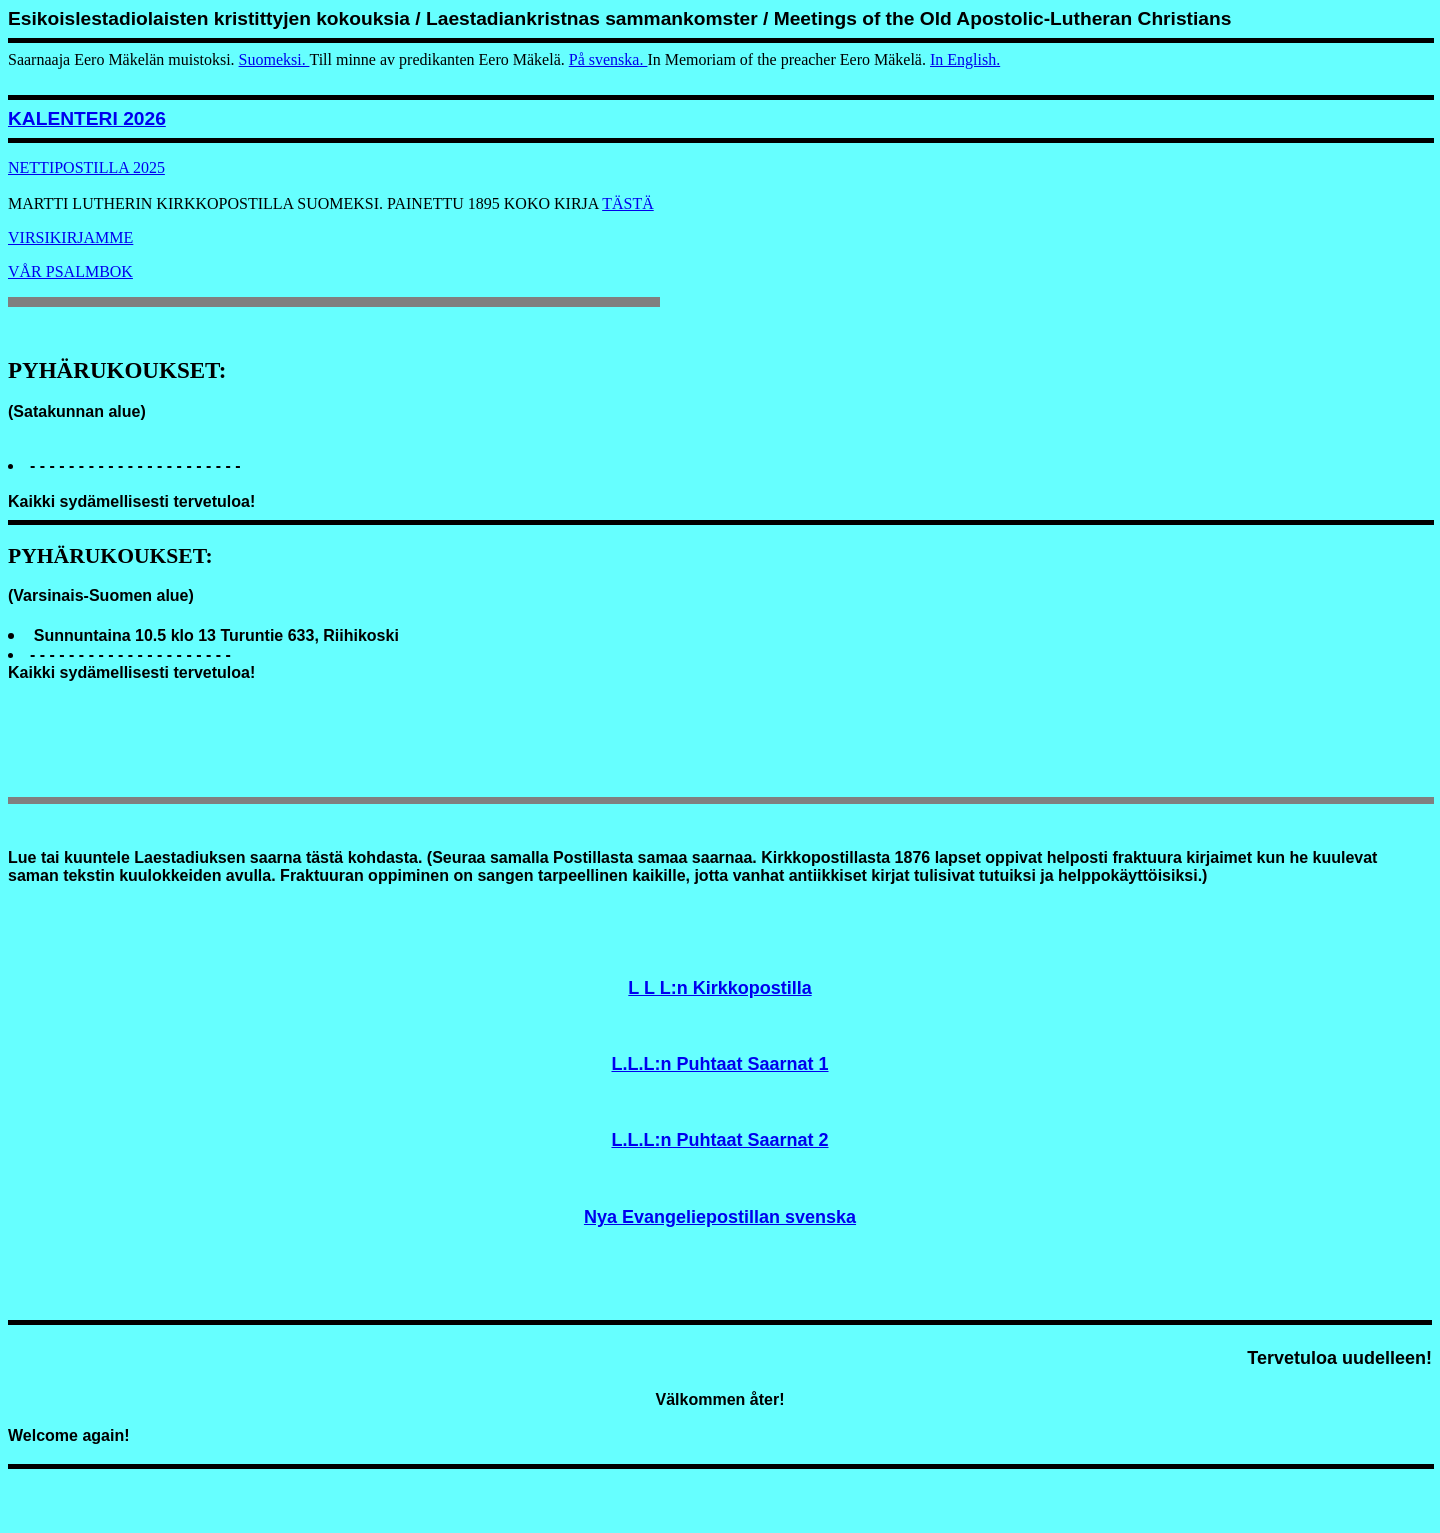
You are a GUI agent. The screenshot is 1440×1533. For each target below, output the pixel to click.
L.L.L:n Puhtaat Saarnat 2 (719, 1140)
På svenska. (608, 59)
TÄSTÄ (628, 203)
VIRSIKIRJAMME (70, 237)
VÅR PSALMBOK (70, 271)
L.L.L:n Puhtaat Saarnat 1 (719, 1064)
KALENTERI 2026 (87, 118)
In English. (965, 59)
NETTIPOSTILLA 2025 (86, 167)
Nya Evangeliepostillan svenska (720, 1217)
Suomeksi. (274, 59)
